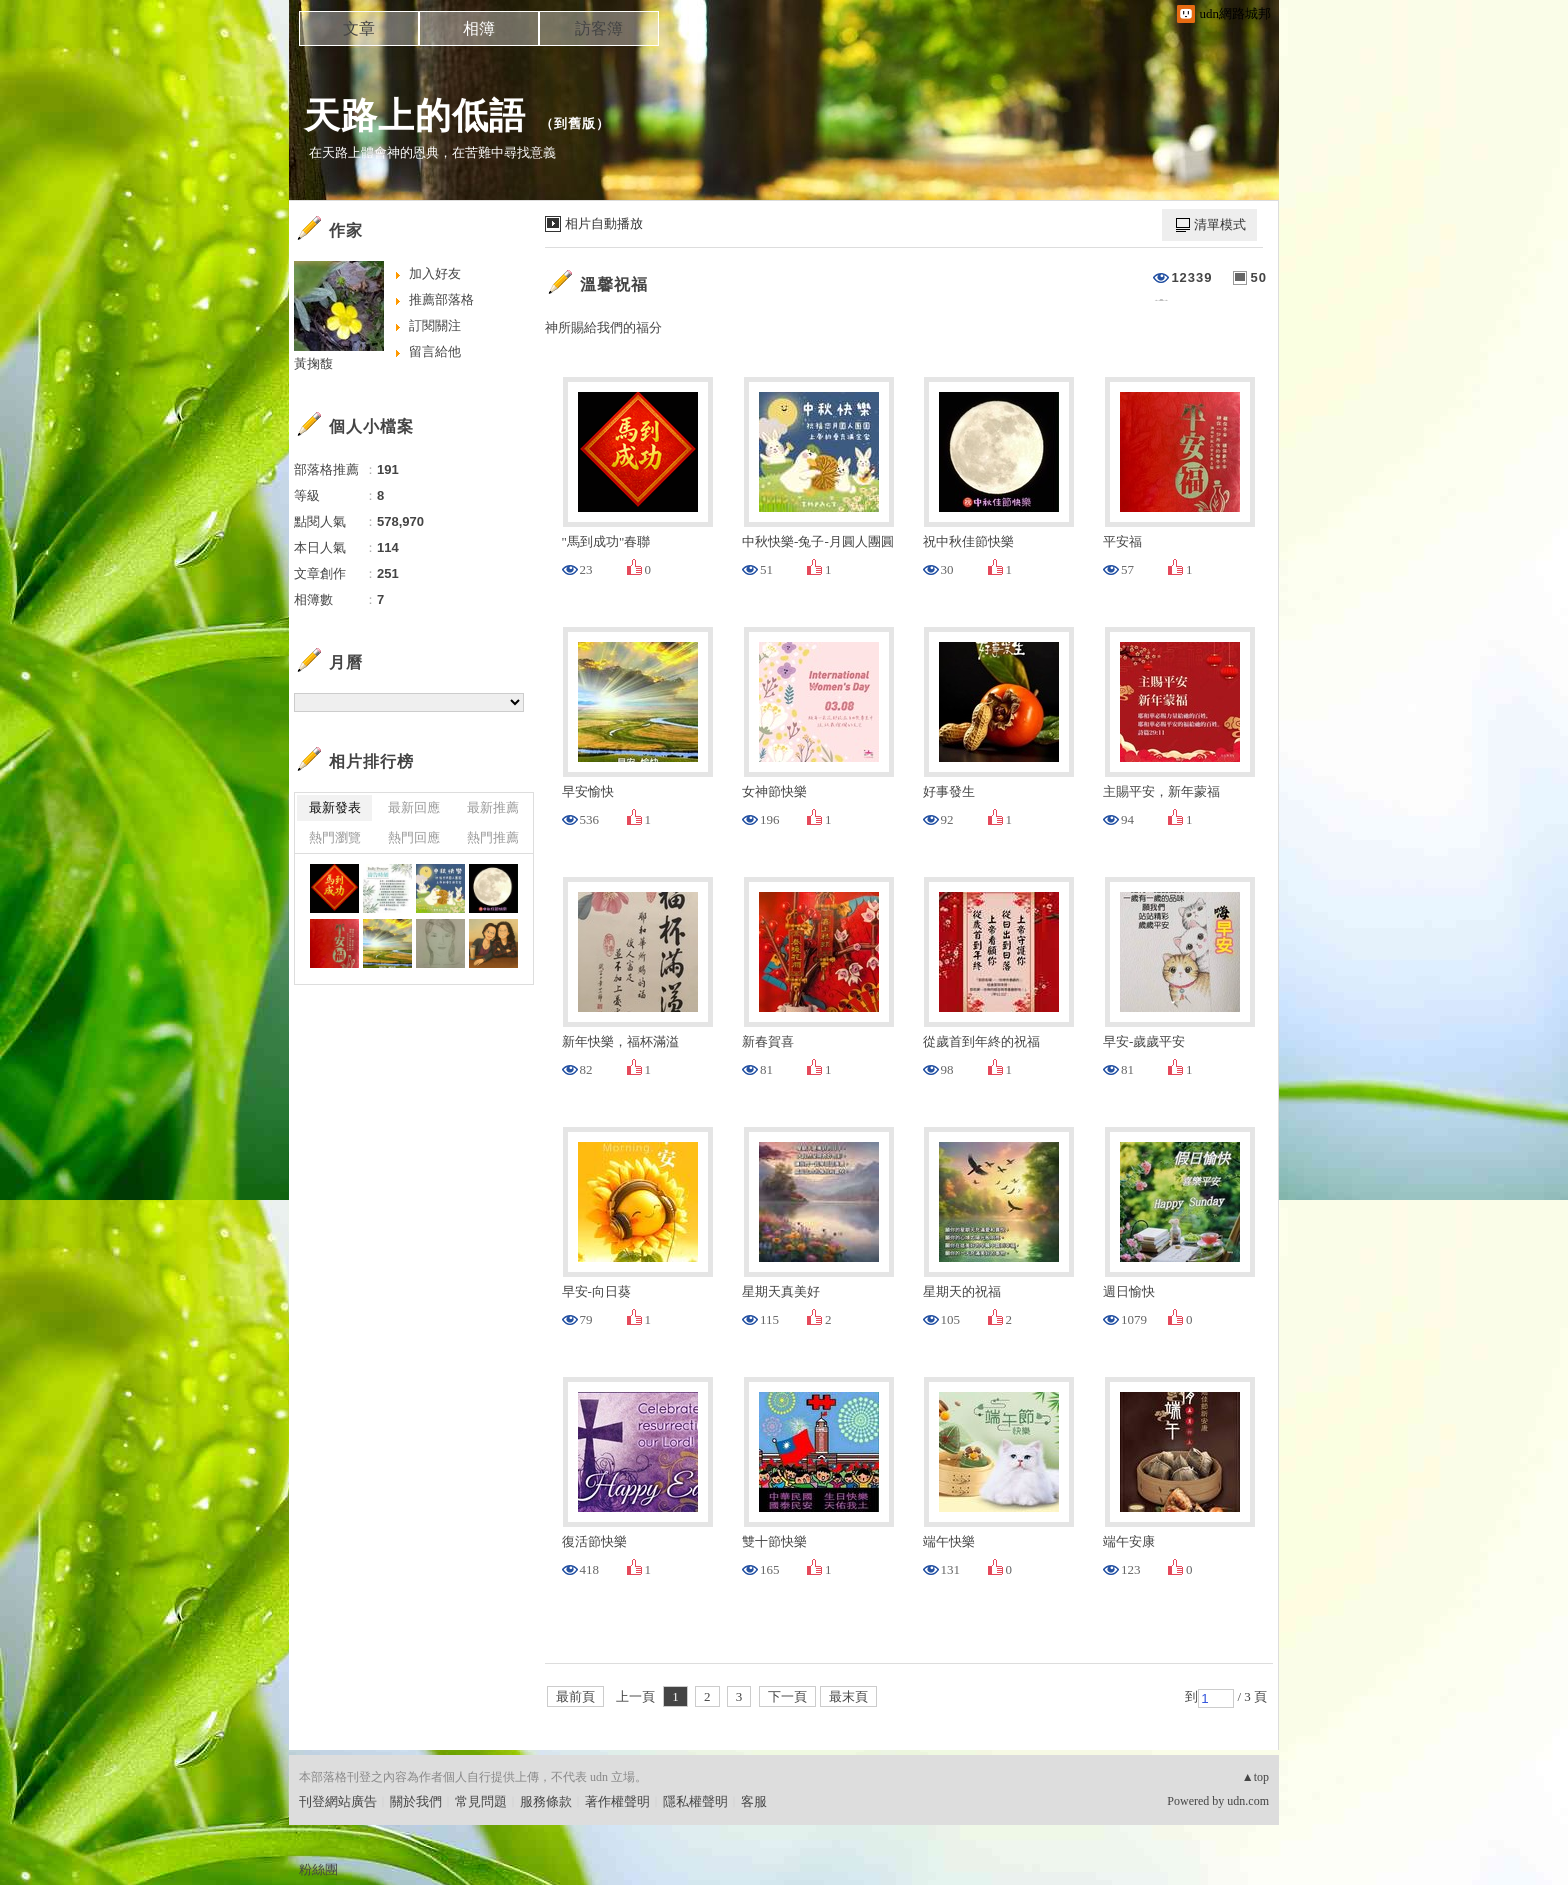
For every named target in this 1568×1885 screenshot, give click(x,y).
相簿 (479, 28)
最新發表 (335, 807)
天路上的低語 (415, 115)
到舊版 (575, 123)
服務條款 (546, 1801)
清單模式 (1220, 224)
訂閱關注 (435, 325)
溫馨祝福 (614, 284)
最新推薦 (493, 807)
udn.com (1248, 1801)
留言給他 (435, 351)
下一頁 (787, 1696)
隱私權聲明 (695, 1801)
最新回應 (414, 807)
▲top (1255, 1777)
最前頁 (575, 1696)
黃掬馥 (313, 363)
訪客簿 (599, 28)
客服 (754, 1801)
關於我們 (416, 1801)
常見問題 (481, 1801)
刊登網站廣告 (338, 1801)
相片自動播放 (604, 223)
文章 (359, 28)
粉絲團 (318, 1869)
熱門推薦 (493, 837)
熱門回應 (414, 837)
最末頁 (848, 1696)
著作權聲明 (617, 1801)
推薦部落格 (441, 299)
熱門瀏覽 (335, 837)
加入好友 (435, 273)
